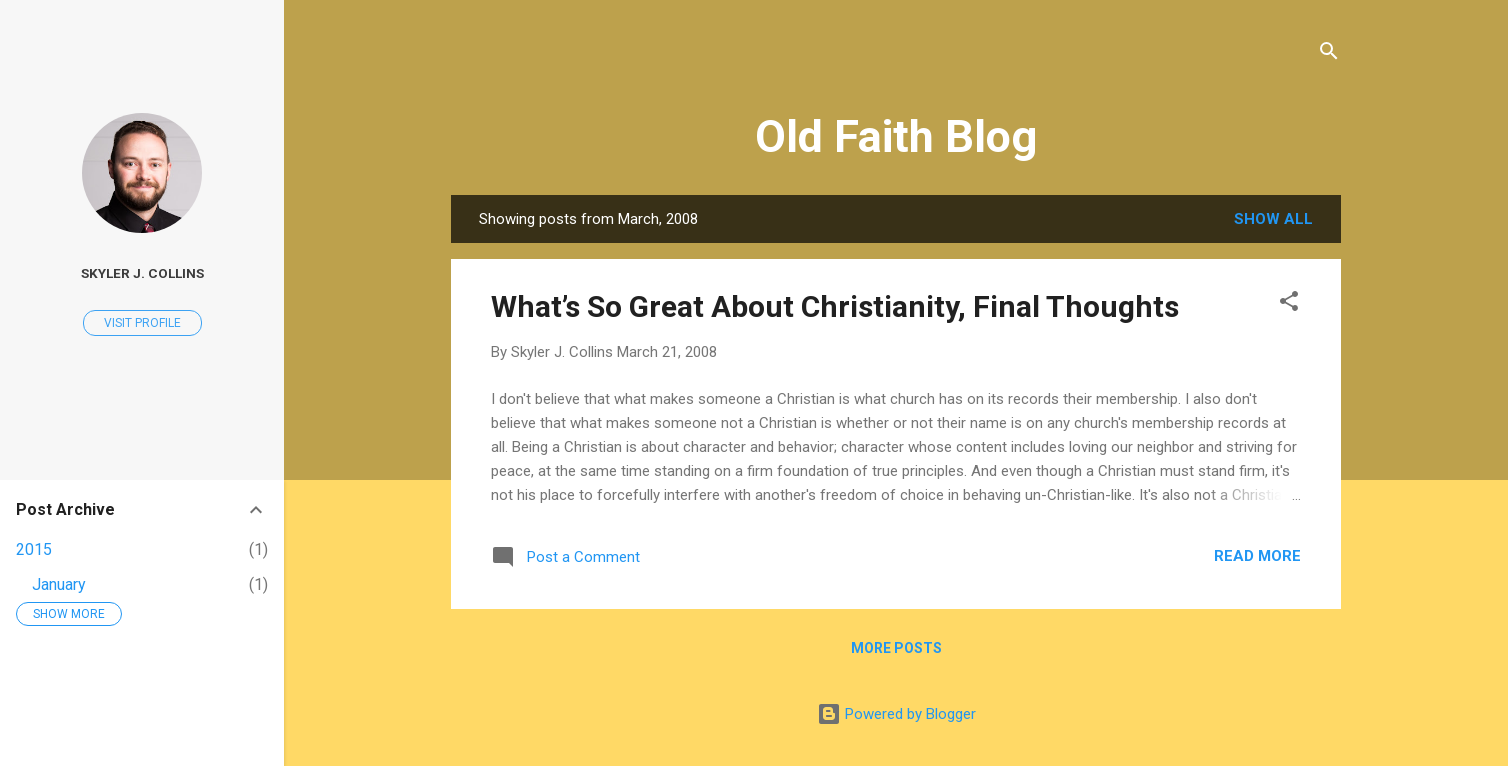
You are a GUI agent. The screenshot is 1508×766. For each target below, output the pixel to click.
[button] (1289, 304)
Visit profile (142, 323)
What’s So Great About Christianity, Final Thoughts (835, 306)
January (59, 584)
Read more (1257, 556)
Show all (1273, 219)
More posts (896, 648)
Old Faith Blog (896, 136)
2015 (34, 549)
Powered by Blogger (896, 714)
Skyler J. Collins (142, 273)
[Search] (1329, 54)
